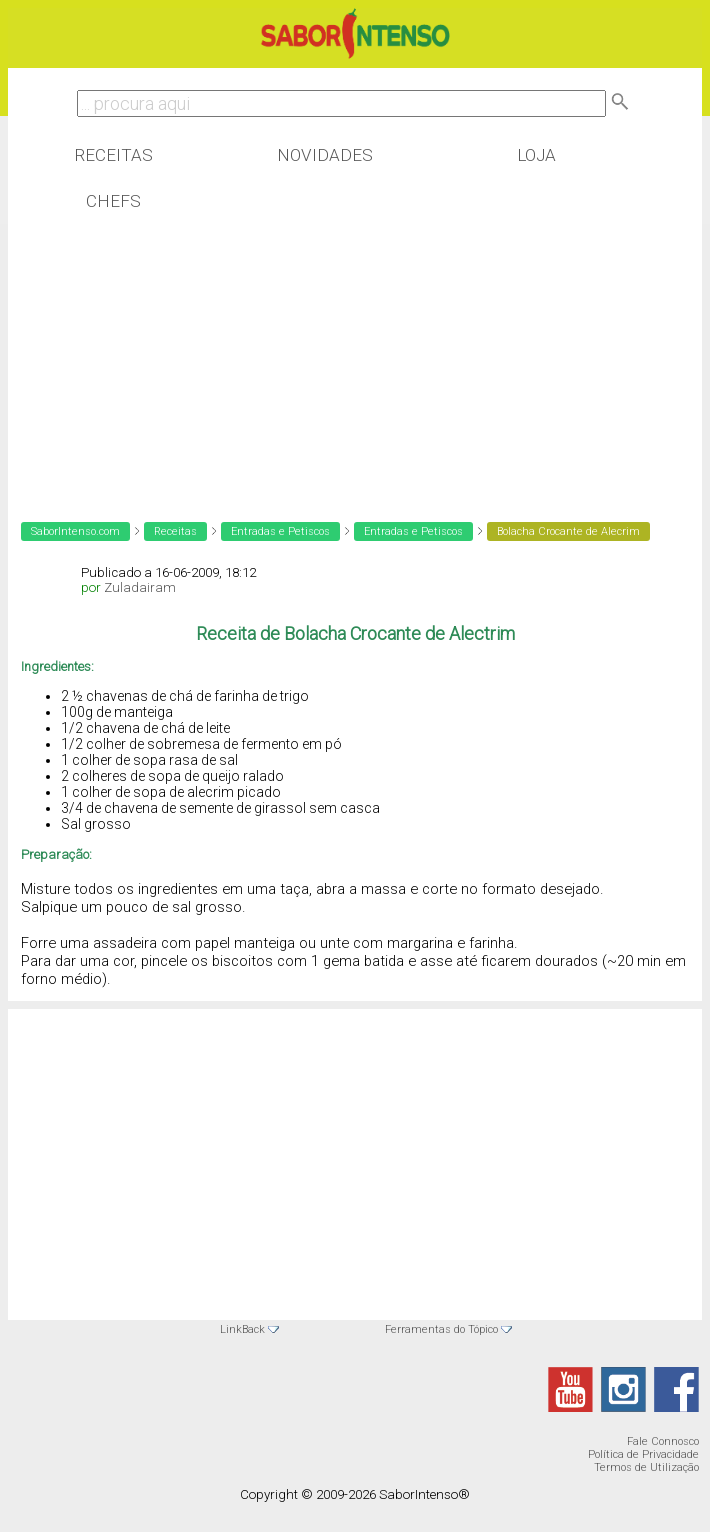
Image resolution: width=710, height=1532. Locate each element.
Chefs (113, 201)
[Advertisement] (168, 354)
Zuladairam (140, 587)
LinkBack (242, 1329)
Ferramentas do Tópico (441, 1329)
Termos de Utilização (646, 1467)
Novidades (325, 155)
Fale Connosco (663, 1441)
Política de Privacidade (643, 1454)
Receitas (113, 155)
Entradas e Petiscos (280, 531)
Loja (536, 155)
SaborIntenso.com (75, 531)
